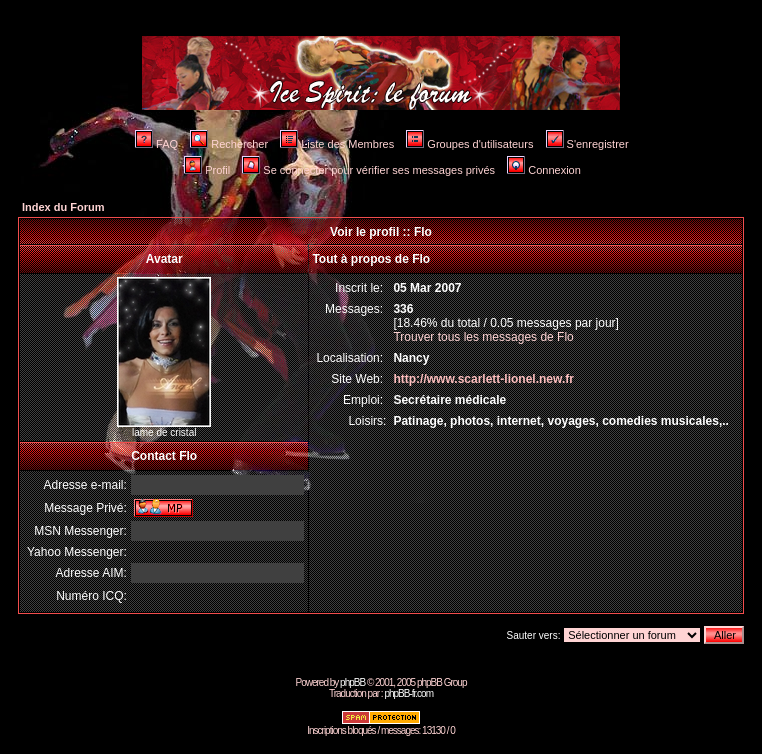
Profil (207, 170)
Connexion (544, 170)
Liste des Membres (337, 144)
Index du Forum (63, 207)
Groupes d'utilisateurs (469, 144)
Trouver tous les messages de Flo (483, 337)
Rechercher (229, 144)
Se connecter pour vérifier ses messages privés (368, 170)
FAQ (156, 144)
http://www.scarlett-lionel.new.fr (483, 379)
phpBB (352, 682)
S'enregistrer (587, 144)
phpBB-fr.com (408, 693)
